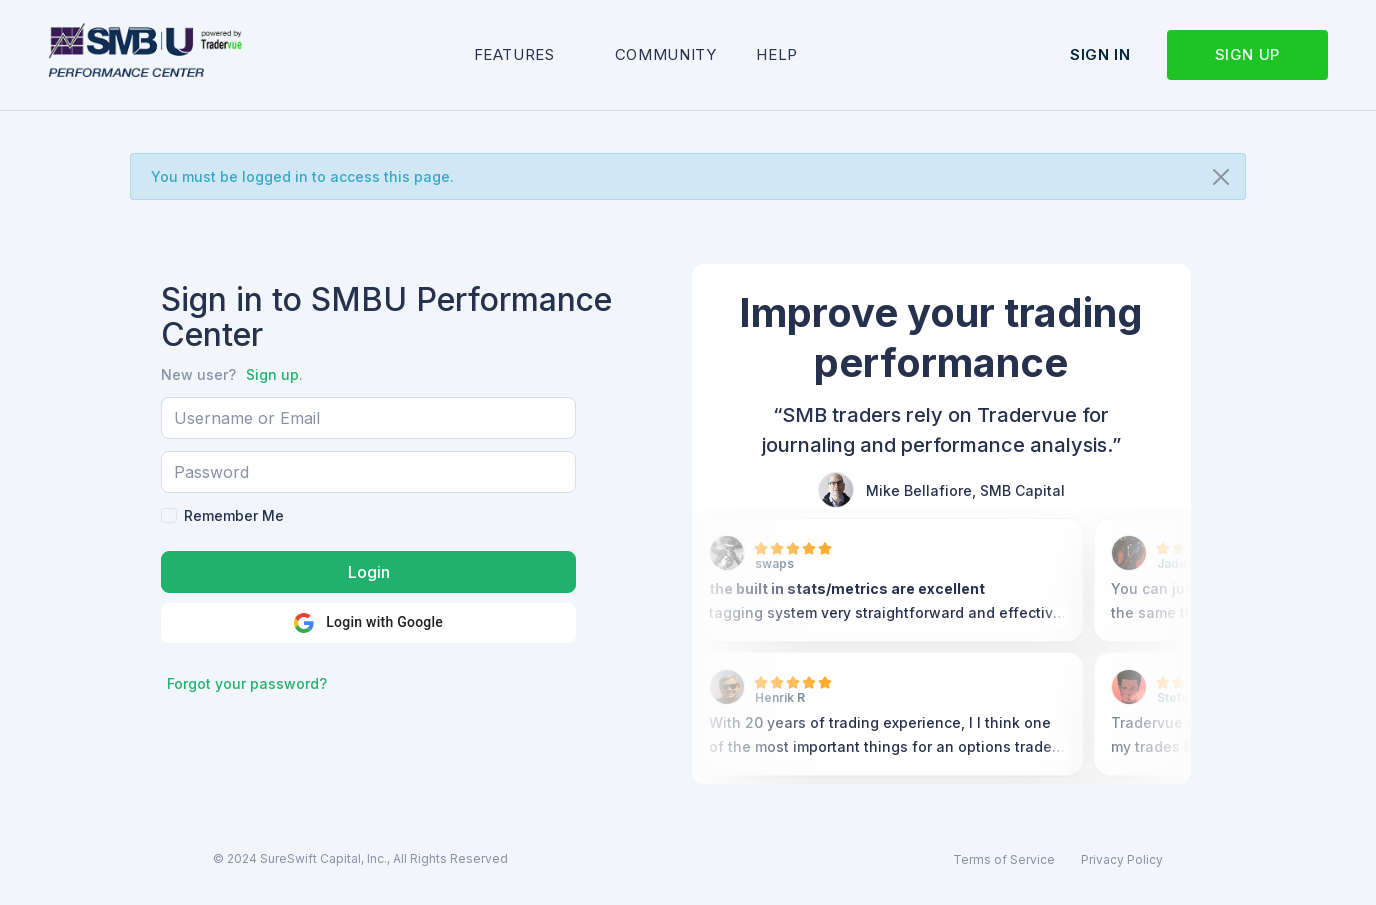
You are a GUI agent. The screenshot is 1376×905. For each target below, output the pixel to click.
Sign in (1100, 54)
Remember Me (234, 515)
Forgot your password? (247, 683)
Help (777, 54)
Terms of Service (1004, 859)
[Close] (1221, 177)
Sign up (1247, 54)
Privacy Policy (1122, 859)
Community (666, 54)
